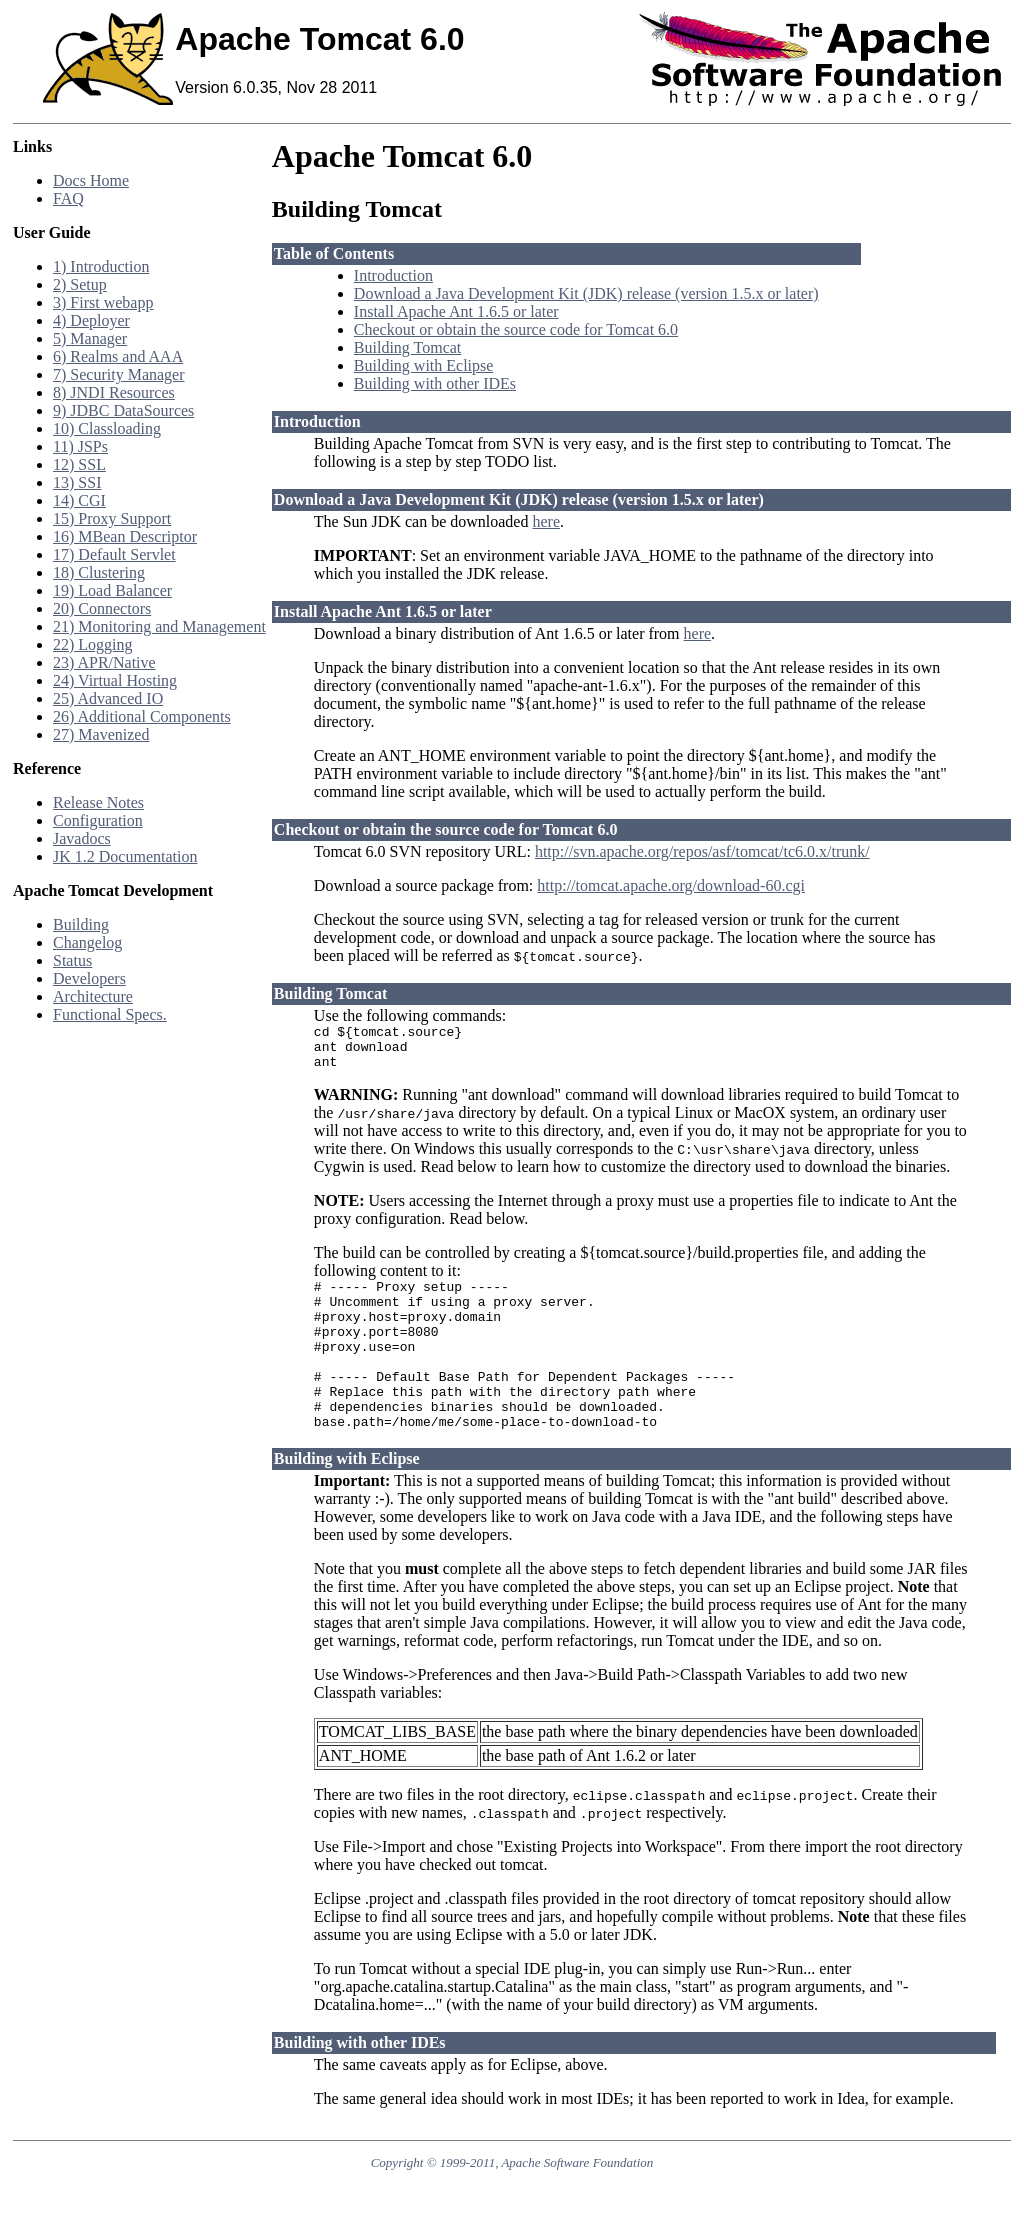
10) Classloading (107, 428)
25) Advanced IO (108, 698)
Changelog (87, 942)
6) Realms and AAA (118, 356)
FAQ (68, 198)
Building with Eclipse (424, 365)
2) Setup (80, 284)
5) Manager (90, 338)
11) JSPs (80, 446)
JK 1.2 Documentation (125, 856)
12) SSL (79, 464)
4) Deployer (91, 320)
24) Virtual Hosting (115, 680)
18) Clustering (99, 572)
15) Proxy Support (112, 518)
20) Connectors (102, 608)
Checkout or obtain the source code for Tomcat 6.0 (516, 329)
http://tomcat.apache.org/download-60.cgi (671, 885)
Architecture (93, 996)
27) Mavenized (101, 734)
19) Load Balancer (112, 590)
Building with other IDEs (435, 383)
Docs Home (91, 180)
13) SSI (77, 482)
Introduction (393, 275)
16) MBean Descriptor (125, 536)
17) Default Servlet (114, 554)
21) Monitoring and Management (159, 626)
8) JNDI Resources (114, 392)
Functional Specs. (110, 1014)
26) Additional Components (142, 716)
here (546, 521)
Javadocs (82, 838)
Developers (89, 978)
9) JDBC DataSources (123, 410)
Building (81, 924)
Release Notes (98, 802)
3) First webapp (103, 302)
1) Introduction (101, 266)
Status (72, 960)
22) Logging (93, 644)
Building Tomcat (407, 347)
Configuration (98, 820)
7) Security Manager (119, 374)
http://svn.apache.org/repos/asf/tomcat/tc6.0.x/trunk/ (702, 851)
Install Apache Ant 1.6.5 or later (456, 311)
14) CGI (79, 500)
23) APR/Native (104, 662)
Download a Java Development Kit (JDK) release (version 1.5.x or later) (586, 293)
